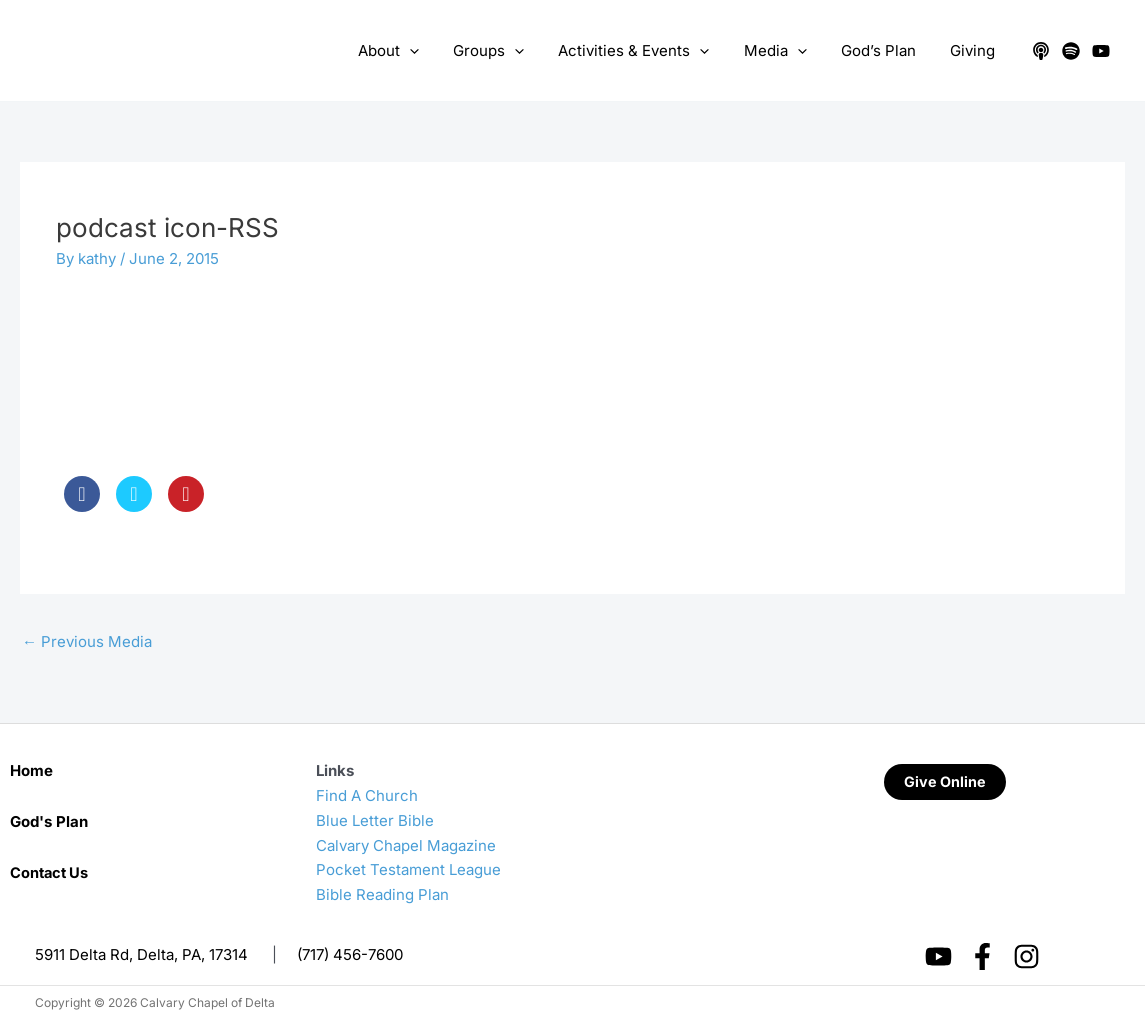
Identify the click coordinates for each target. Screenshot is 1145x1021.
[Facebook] (982, 956)
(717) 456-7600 (350, 954)
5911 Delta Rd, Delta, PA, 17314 (141, 954)
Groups (507, 51)
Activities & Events (648, 51)
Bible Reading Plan (382, 894)
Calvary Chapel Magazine (406, 845)
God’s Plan (884, 50)
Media (785, 51)
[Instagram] (1026, 956)
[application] (432, 51)
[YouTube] (1101, 51)
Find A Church (367, 795)
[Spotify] (1071, 51)
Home (31, 770)
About (411, 51)
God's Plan (49, 821)
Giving (974, 50)
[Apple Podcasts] (1041, 51)
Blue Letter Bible (375, 820)
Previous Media (87, 641)
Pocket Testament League (408, 869)
